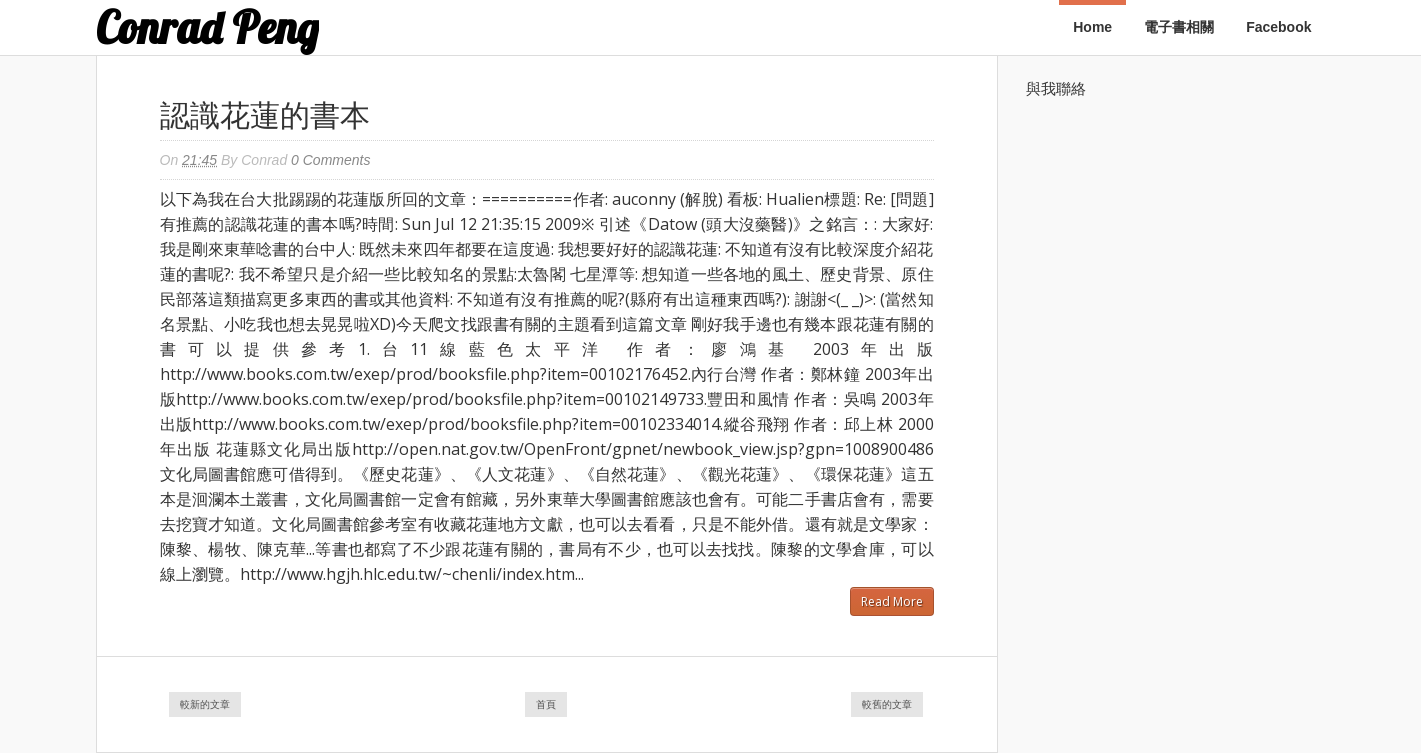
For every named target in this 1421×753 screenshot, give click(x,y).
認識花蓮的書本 (265, 115)
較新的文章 (205, 704)
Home (1092, 27)
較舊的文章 (887, 704)
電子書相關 (1179, 27)
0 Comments (330, 160)
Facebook (1278, 27)
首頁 (546, 704)
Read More (892, 601)
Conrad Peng (207, 27)
